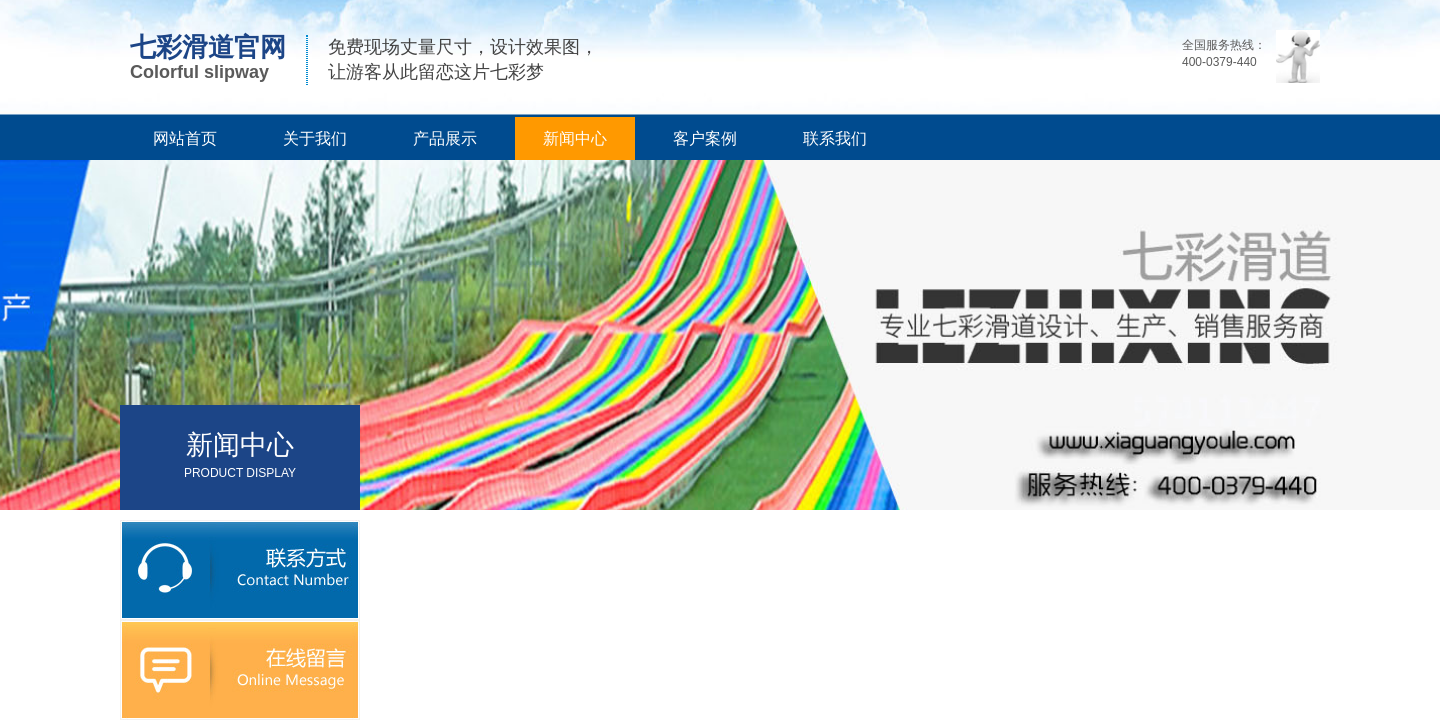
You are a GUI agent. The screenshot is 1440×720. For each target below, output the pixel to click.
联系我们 (835, 138)
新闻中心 (575, 138)
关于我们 (315, 138)
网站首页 (185, 138)
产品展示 (445, 138)
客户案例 (705, 138)
